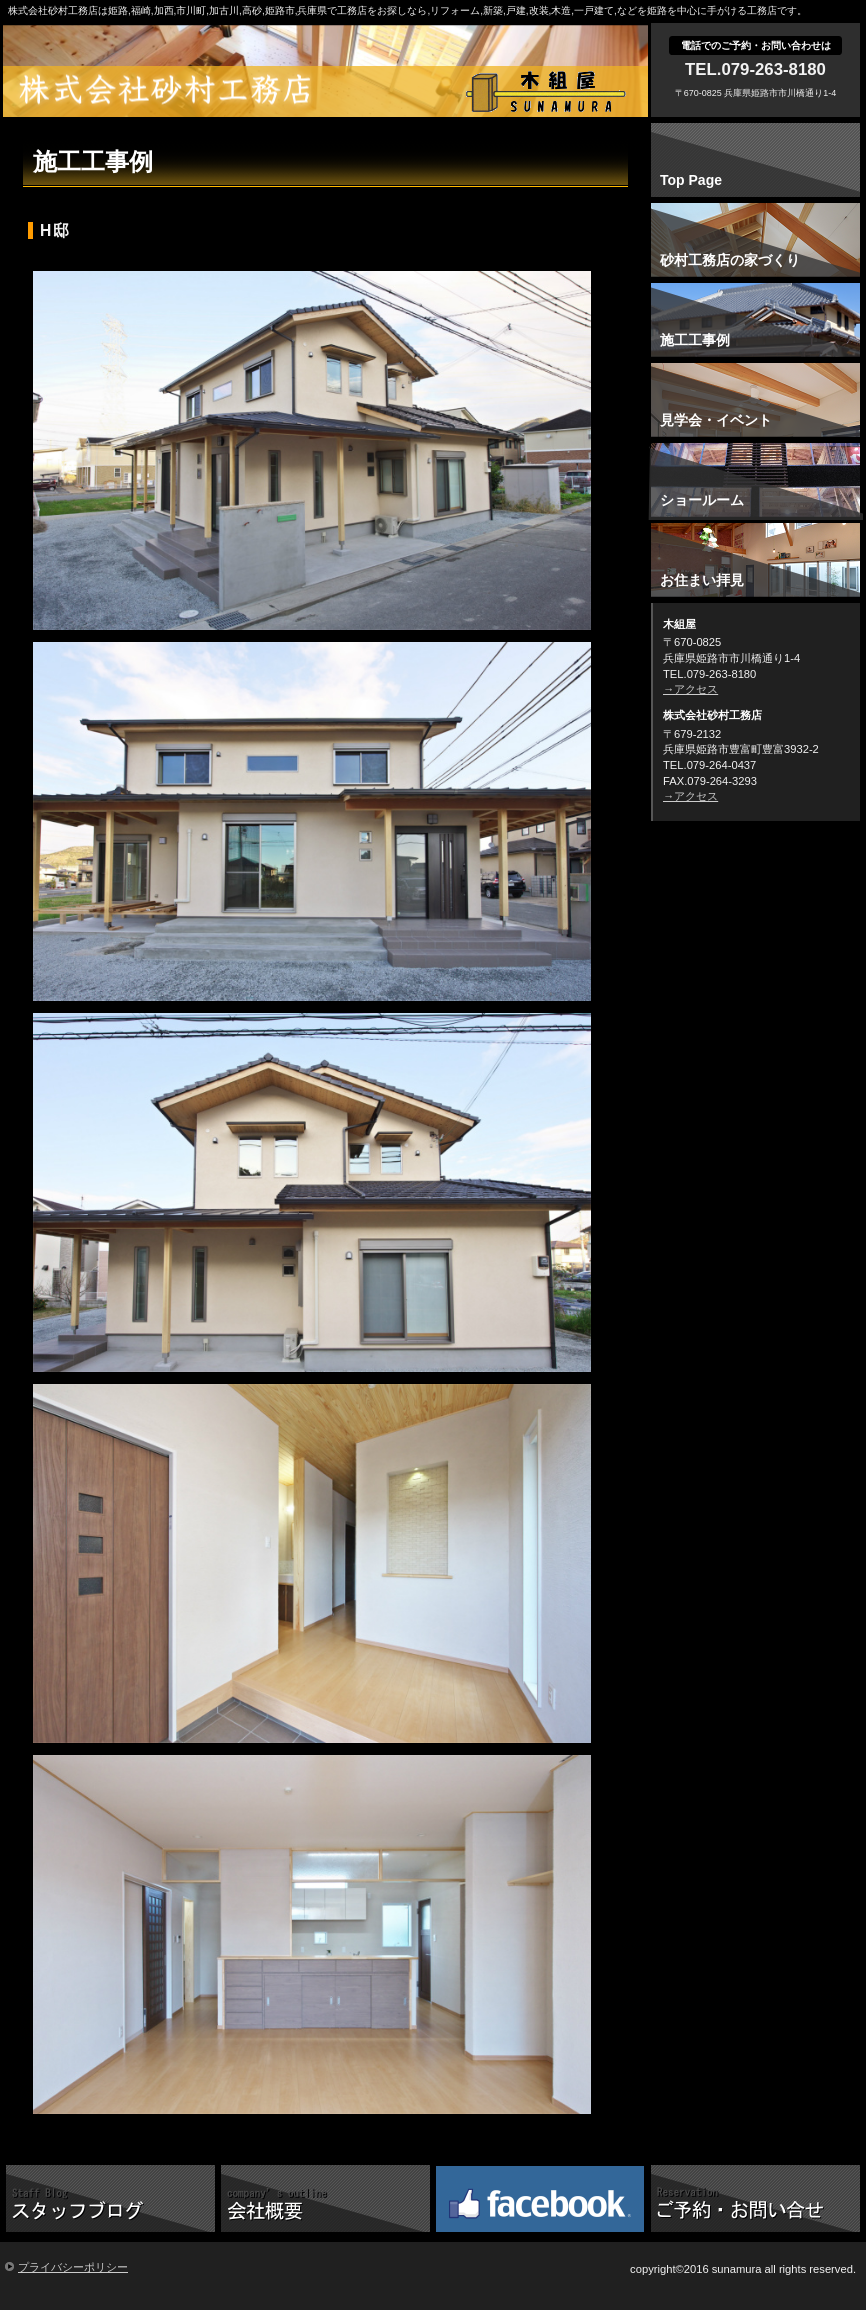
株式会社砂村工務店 (330, 90)
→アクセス (690, 689)
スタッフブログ (110, 2197)
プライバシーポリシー (73, 2267)
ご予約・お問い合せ (755, 2197)
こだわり (325, 2197)
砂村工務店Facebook (540, 2197)
